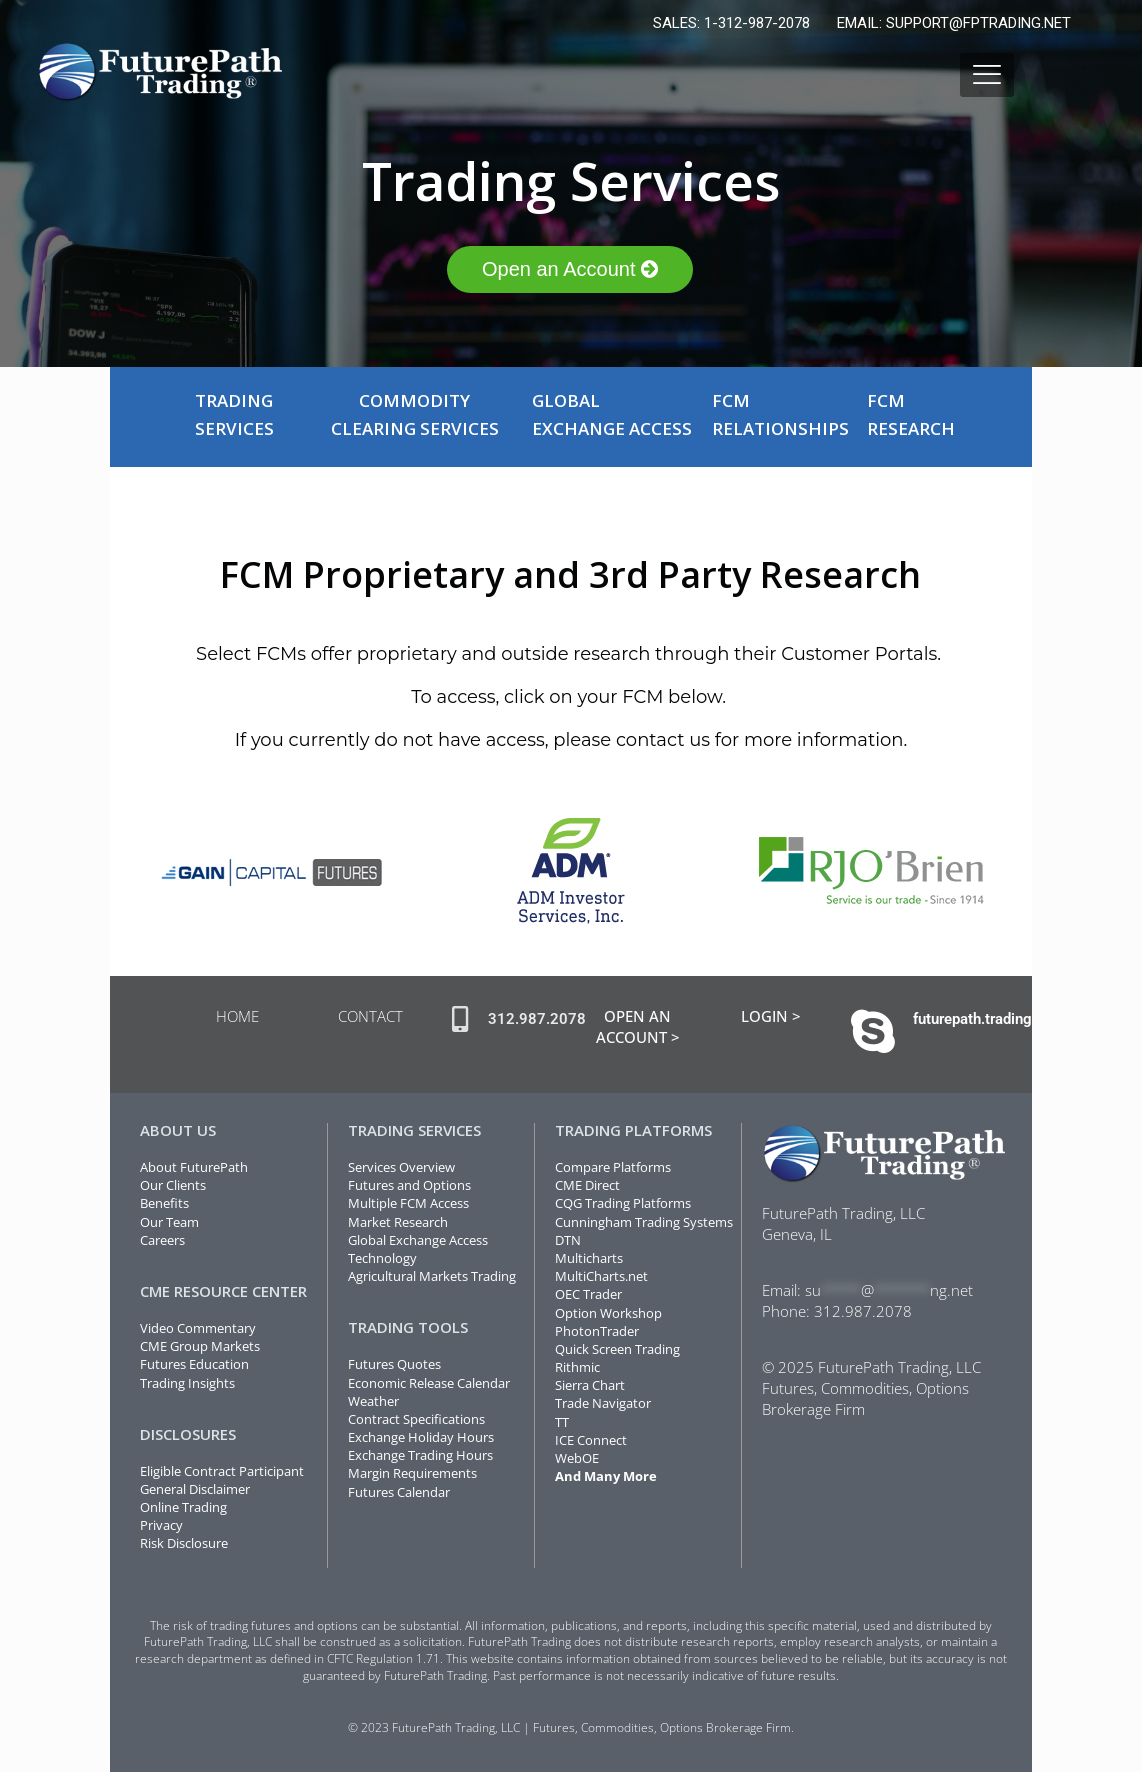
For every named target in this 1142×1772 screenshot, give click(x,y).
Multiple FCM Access (408, 1203)
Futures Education (194, 1364)
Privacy (161, 1525)
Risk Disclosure (184, 1543)
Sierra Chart (590, 1385)
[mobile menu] (987, 75)
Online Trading (183, 1507)
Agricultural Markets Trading (432, 1276)
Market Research (398, 1222)
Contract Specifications (416, 1419)
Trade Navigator (603, 1403)
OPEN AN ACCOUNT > (638, 1026)
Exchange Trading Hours (420, 1455)
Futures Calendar (399, 1492)
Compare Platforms (613, 1167)
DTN (568, 1240)
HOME (237, 1016)
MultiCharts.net (601, 1276)
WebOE (577, 1458)
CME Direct (587, 1185)
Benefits (164, 1203)
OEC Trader (588, 1294)
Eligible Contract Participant (222, 1471)
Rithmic (577, 1367)
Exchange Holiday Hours (421, 1437)
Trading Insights (187, 1383)
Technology (382, 1258)
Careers (162, 1240)
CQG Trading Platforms (623, 1203)
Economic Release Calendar (429, 1383)
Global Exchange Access (418, 1240)
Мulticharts (589, 1258)
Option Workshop (608, 1313)
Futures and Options (409, 1185)
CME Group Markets (200, 1346)
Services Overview (401, 1167)
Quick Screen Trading (617, 1349)
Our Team (169, 1222)
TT (562, 1422)
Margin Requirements (412, 1473)
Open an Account (570, 269)
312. (829, 1311)
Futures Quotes (394, 1364)
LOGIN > (771, 1016)
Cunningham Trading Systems (644, 1222)
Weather (373, 1401)
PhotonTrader (597, 1331)
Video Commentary (198, 1328)
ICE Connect (591, 1440)
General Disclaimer (195, 1489)
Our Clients (173, 1185)
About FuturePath (194, 1167)
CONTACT (370, 1016)
